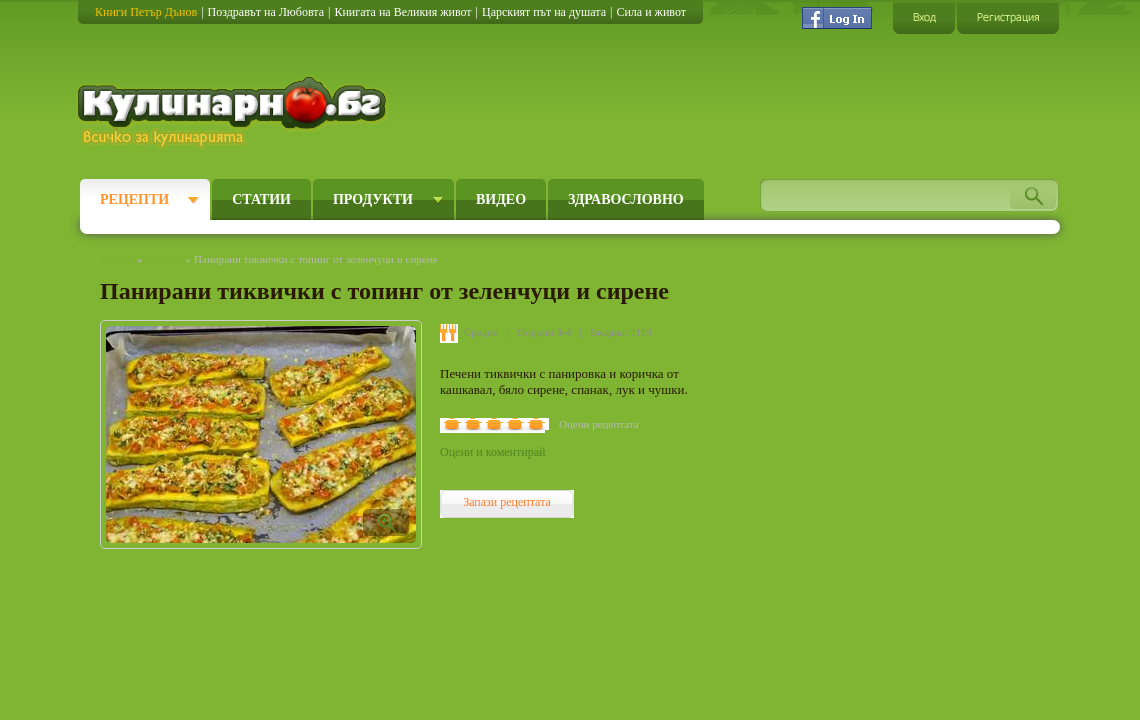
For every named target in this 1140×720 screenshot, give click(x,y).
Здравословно (626, 199)
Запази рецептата (507, 502)
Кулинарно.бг (234, 112)
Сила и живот (651, 12)
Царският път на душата (544, 12)
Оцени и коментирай (492, 452)
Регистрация (1008, 17)
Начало (117, 259)
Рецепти (134, 199)
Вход (924, 17)
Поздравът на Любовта (266, 12)
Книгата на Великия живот (402, 12)
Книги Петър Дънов (146, 12)
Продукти (373, 199)
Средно (481, 332)
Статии (261, 199)
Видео (501, 199)
